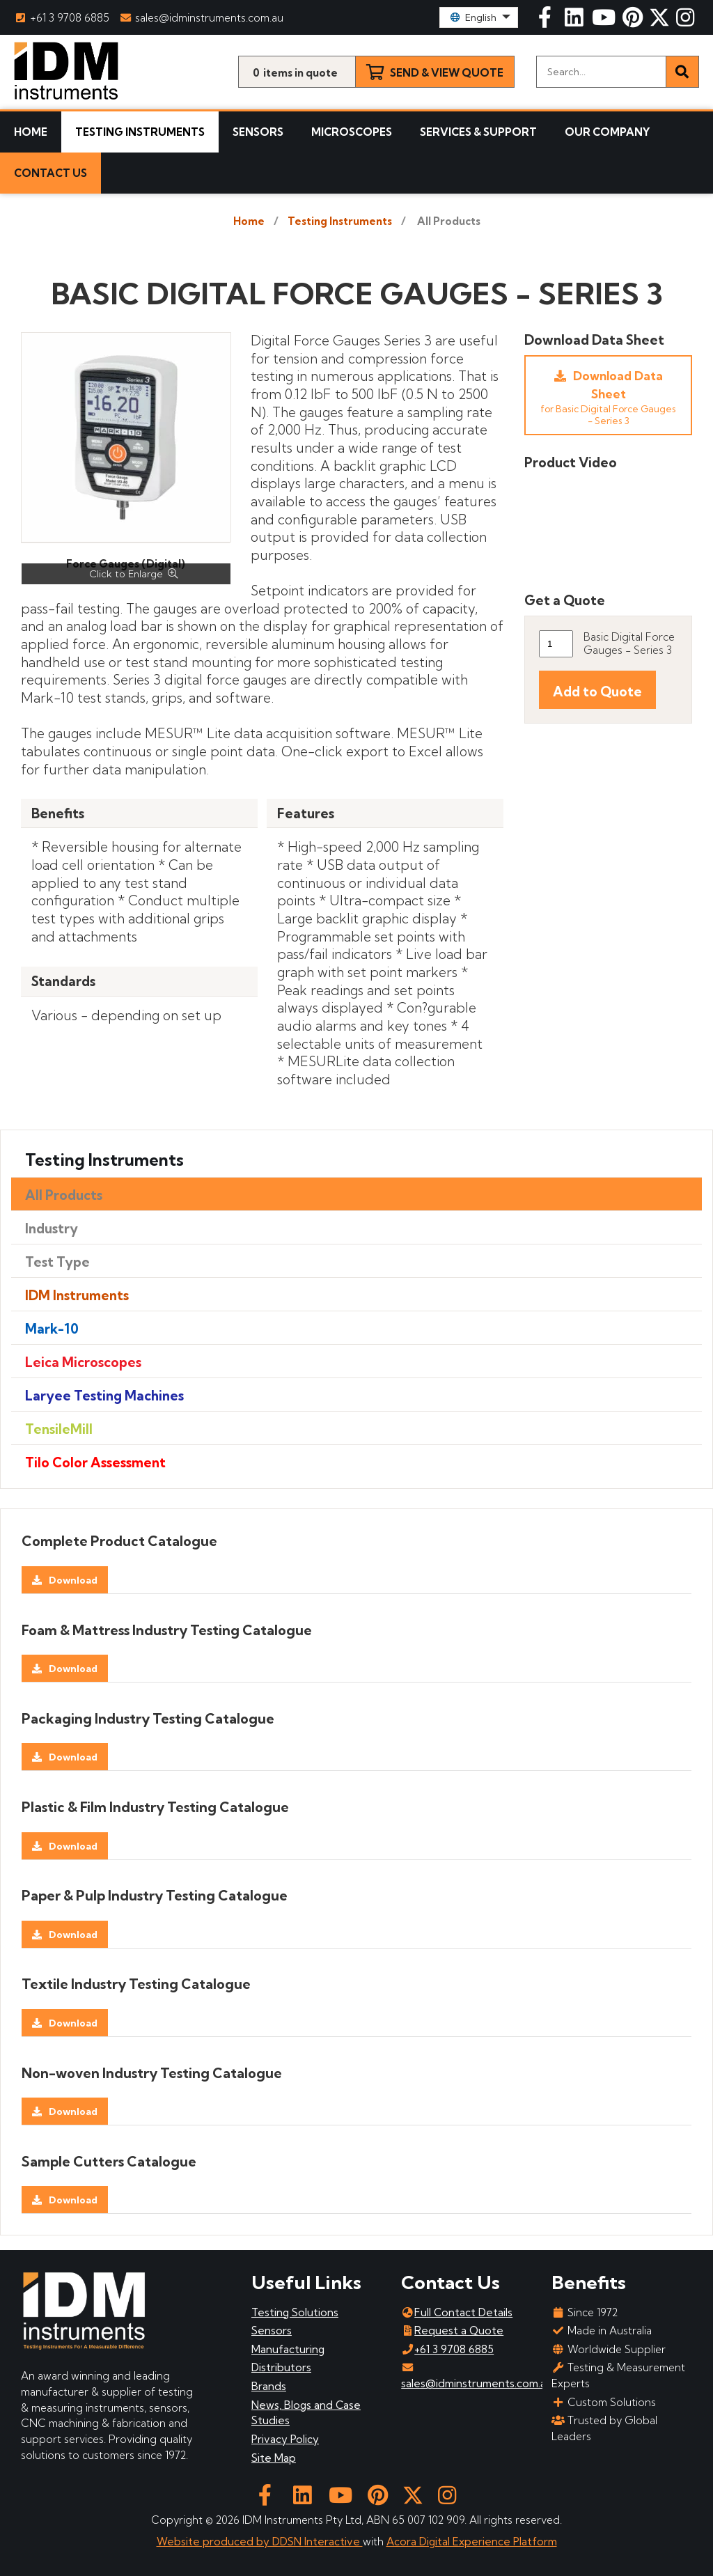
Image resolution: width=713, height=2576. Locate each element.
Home (30, 132)
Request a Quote (452, 2330)
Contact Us (50, 173)
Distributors (281, 2367)
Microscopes (351, 132)
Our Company (607, 132)
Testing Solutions (294, 2312)
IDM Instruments (77, 1295)
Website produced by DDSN (230, 2541)
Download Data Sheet (608, 397)
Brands (268, 2386)
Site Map (273, 2458)
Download (73, 1580)
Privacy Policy (285, 2439)
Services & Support (478, 132)
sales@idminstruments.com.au (202, 17)
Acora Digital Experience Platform (471, 2541)
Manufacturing (287, 2349)
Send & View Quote (446, 72)
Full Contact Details (456, 2312)
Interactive (333, 2541)
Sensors (258, 132)
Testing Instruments (140, 132)
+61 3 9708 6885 (61, 17)
